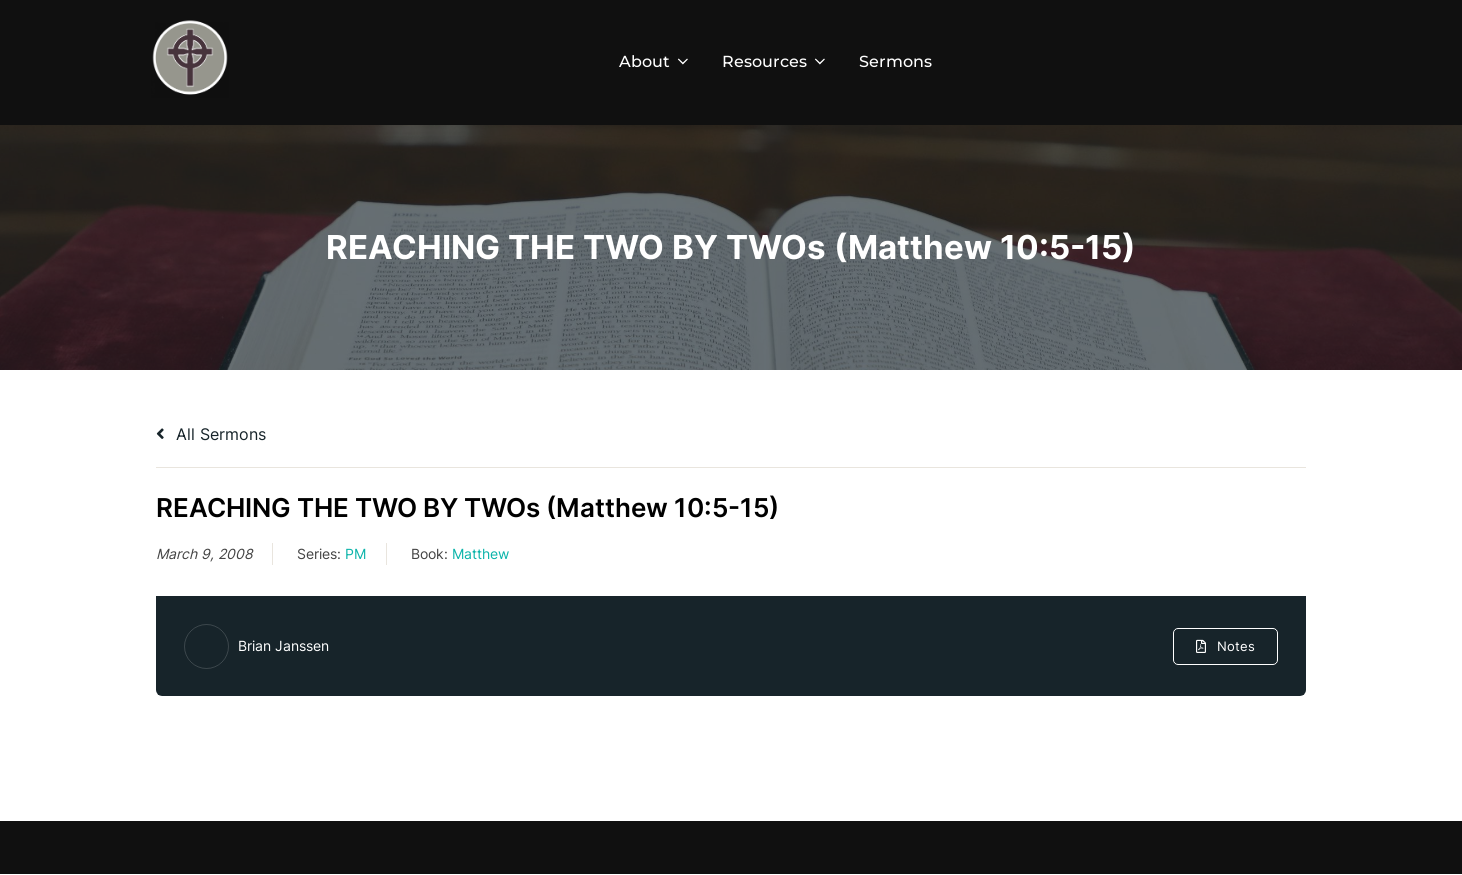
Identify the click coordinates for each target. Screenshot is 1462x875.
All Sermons (211, 434)
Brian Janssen (283, 645)
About (655, 61)
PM (355, 553)
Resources (775, 61)
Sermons (895, 61)
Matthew (480, 553)
